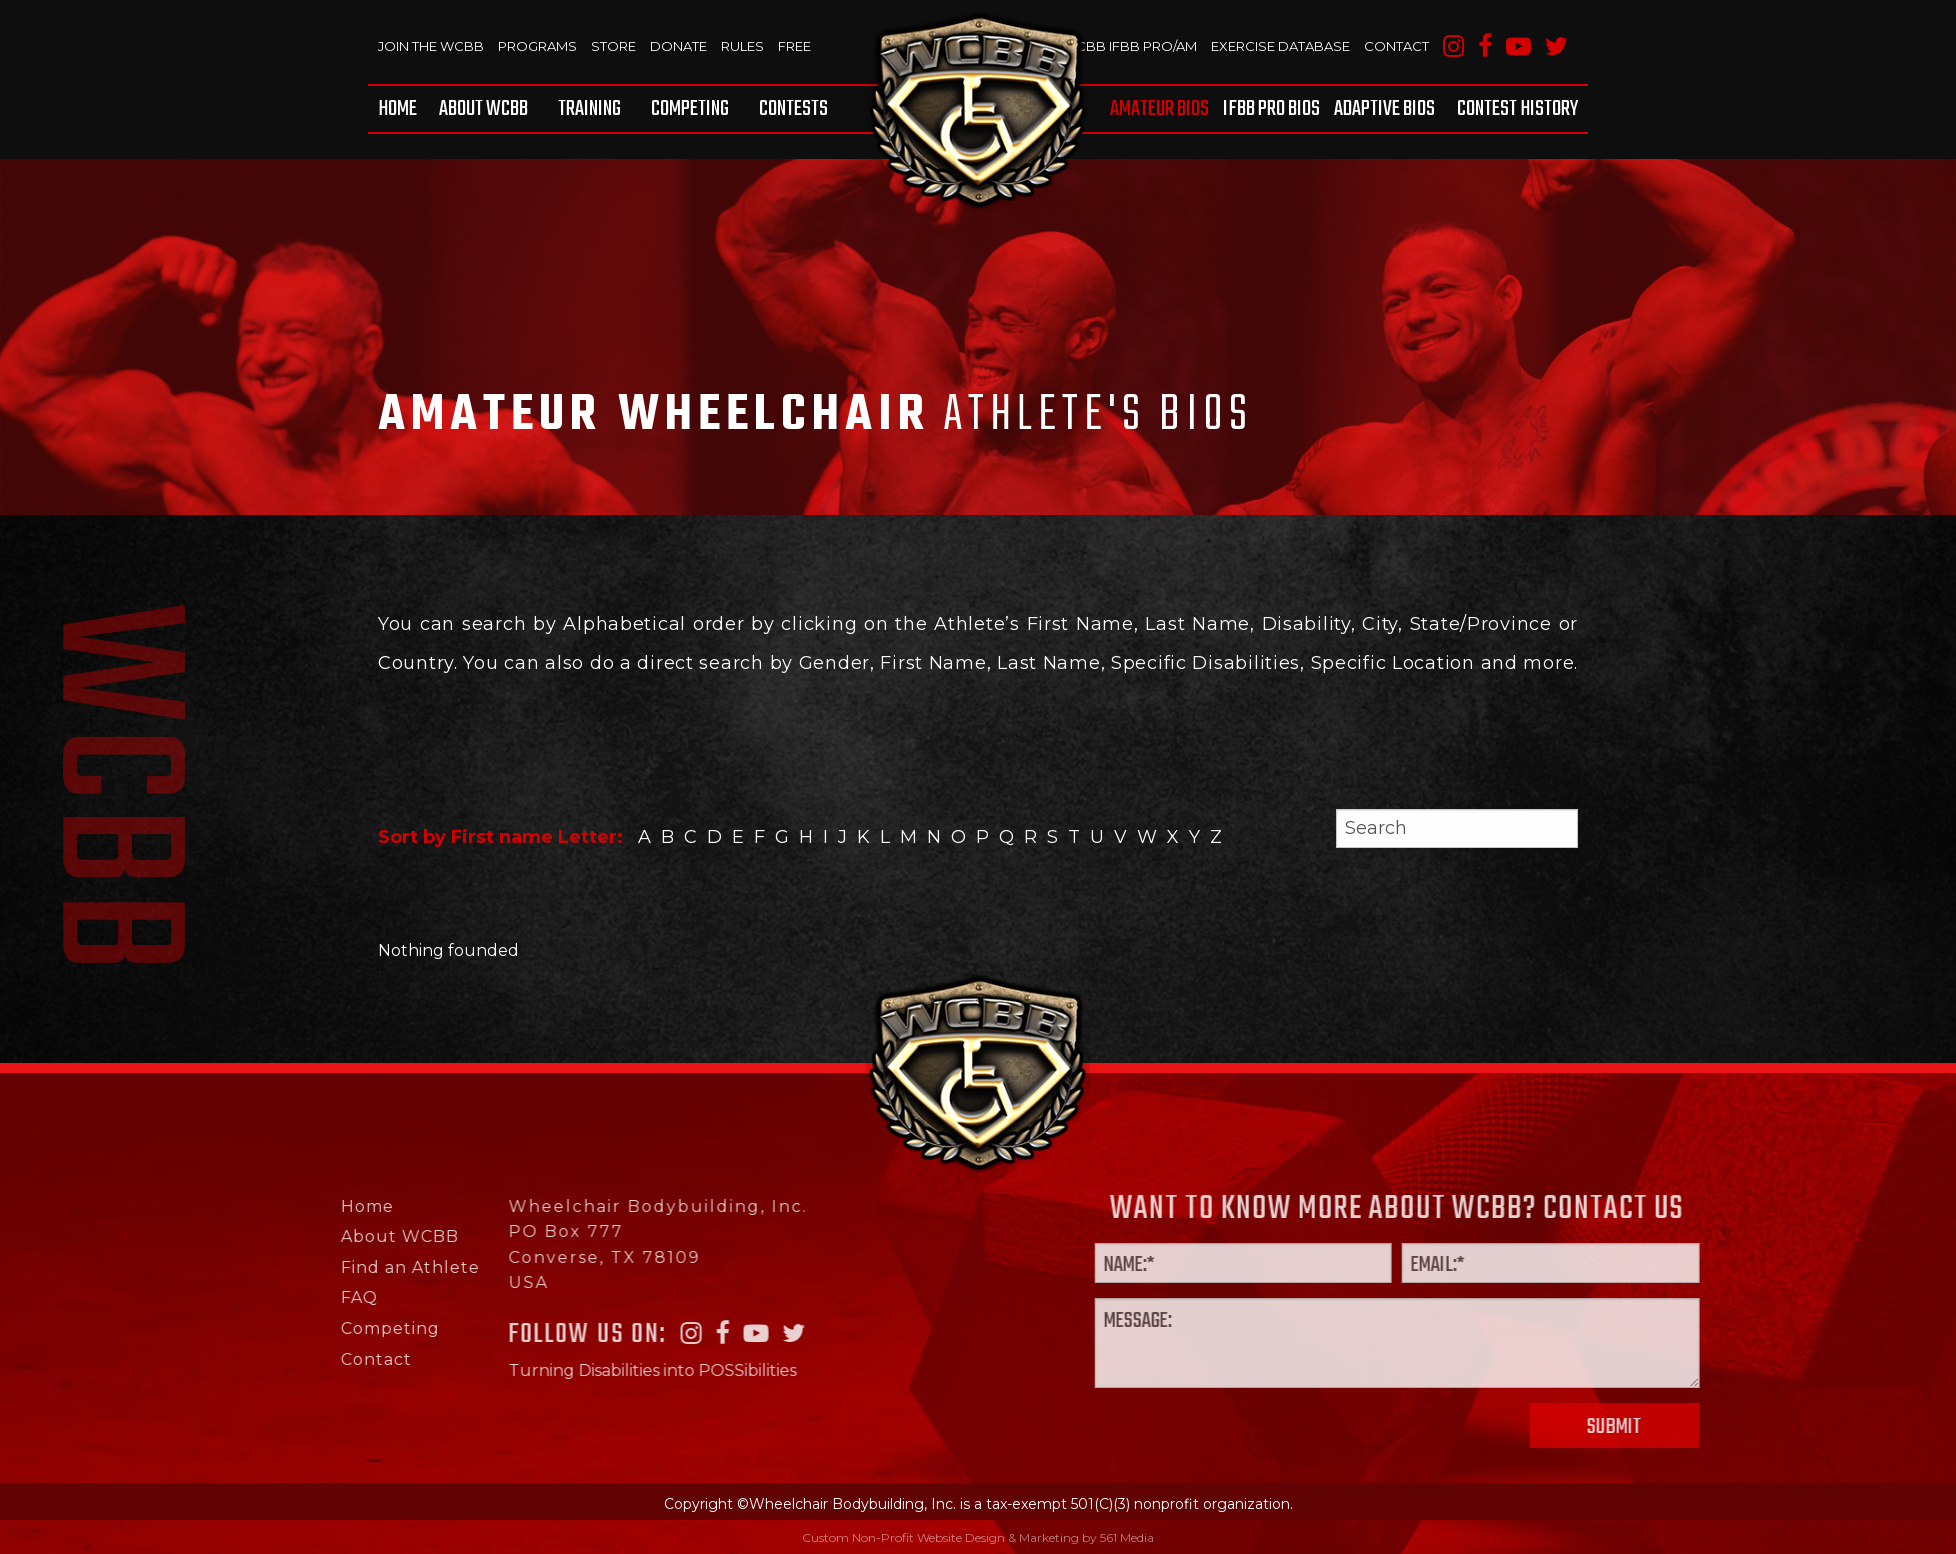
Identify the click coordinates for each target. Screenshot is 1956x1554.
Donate (678, 46)
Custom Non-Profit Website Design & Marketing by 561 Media (978, 1537)
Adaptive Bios (1384, 109)
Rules (742, 46)
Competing (690, 109)
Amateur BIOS (1159, 109)
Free (794, 46)
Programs (537, 46)
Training (589, 109)
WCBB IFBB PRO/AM (1129, 46)
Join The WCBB (431, 46)
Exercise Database (1280, 46)
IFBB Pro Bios (1271, 109)
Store (613, 46)
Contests (793, 109)
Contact (1396, 46)
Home (397, 109)
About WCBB (483, 109)
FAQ (275, 1297)
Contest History (1517, 109)
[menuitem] (401, 109)
